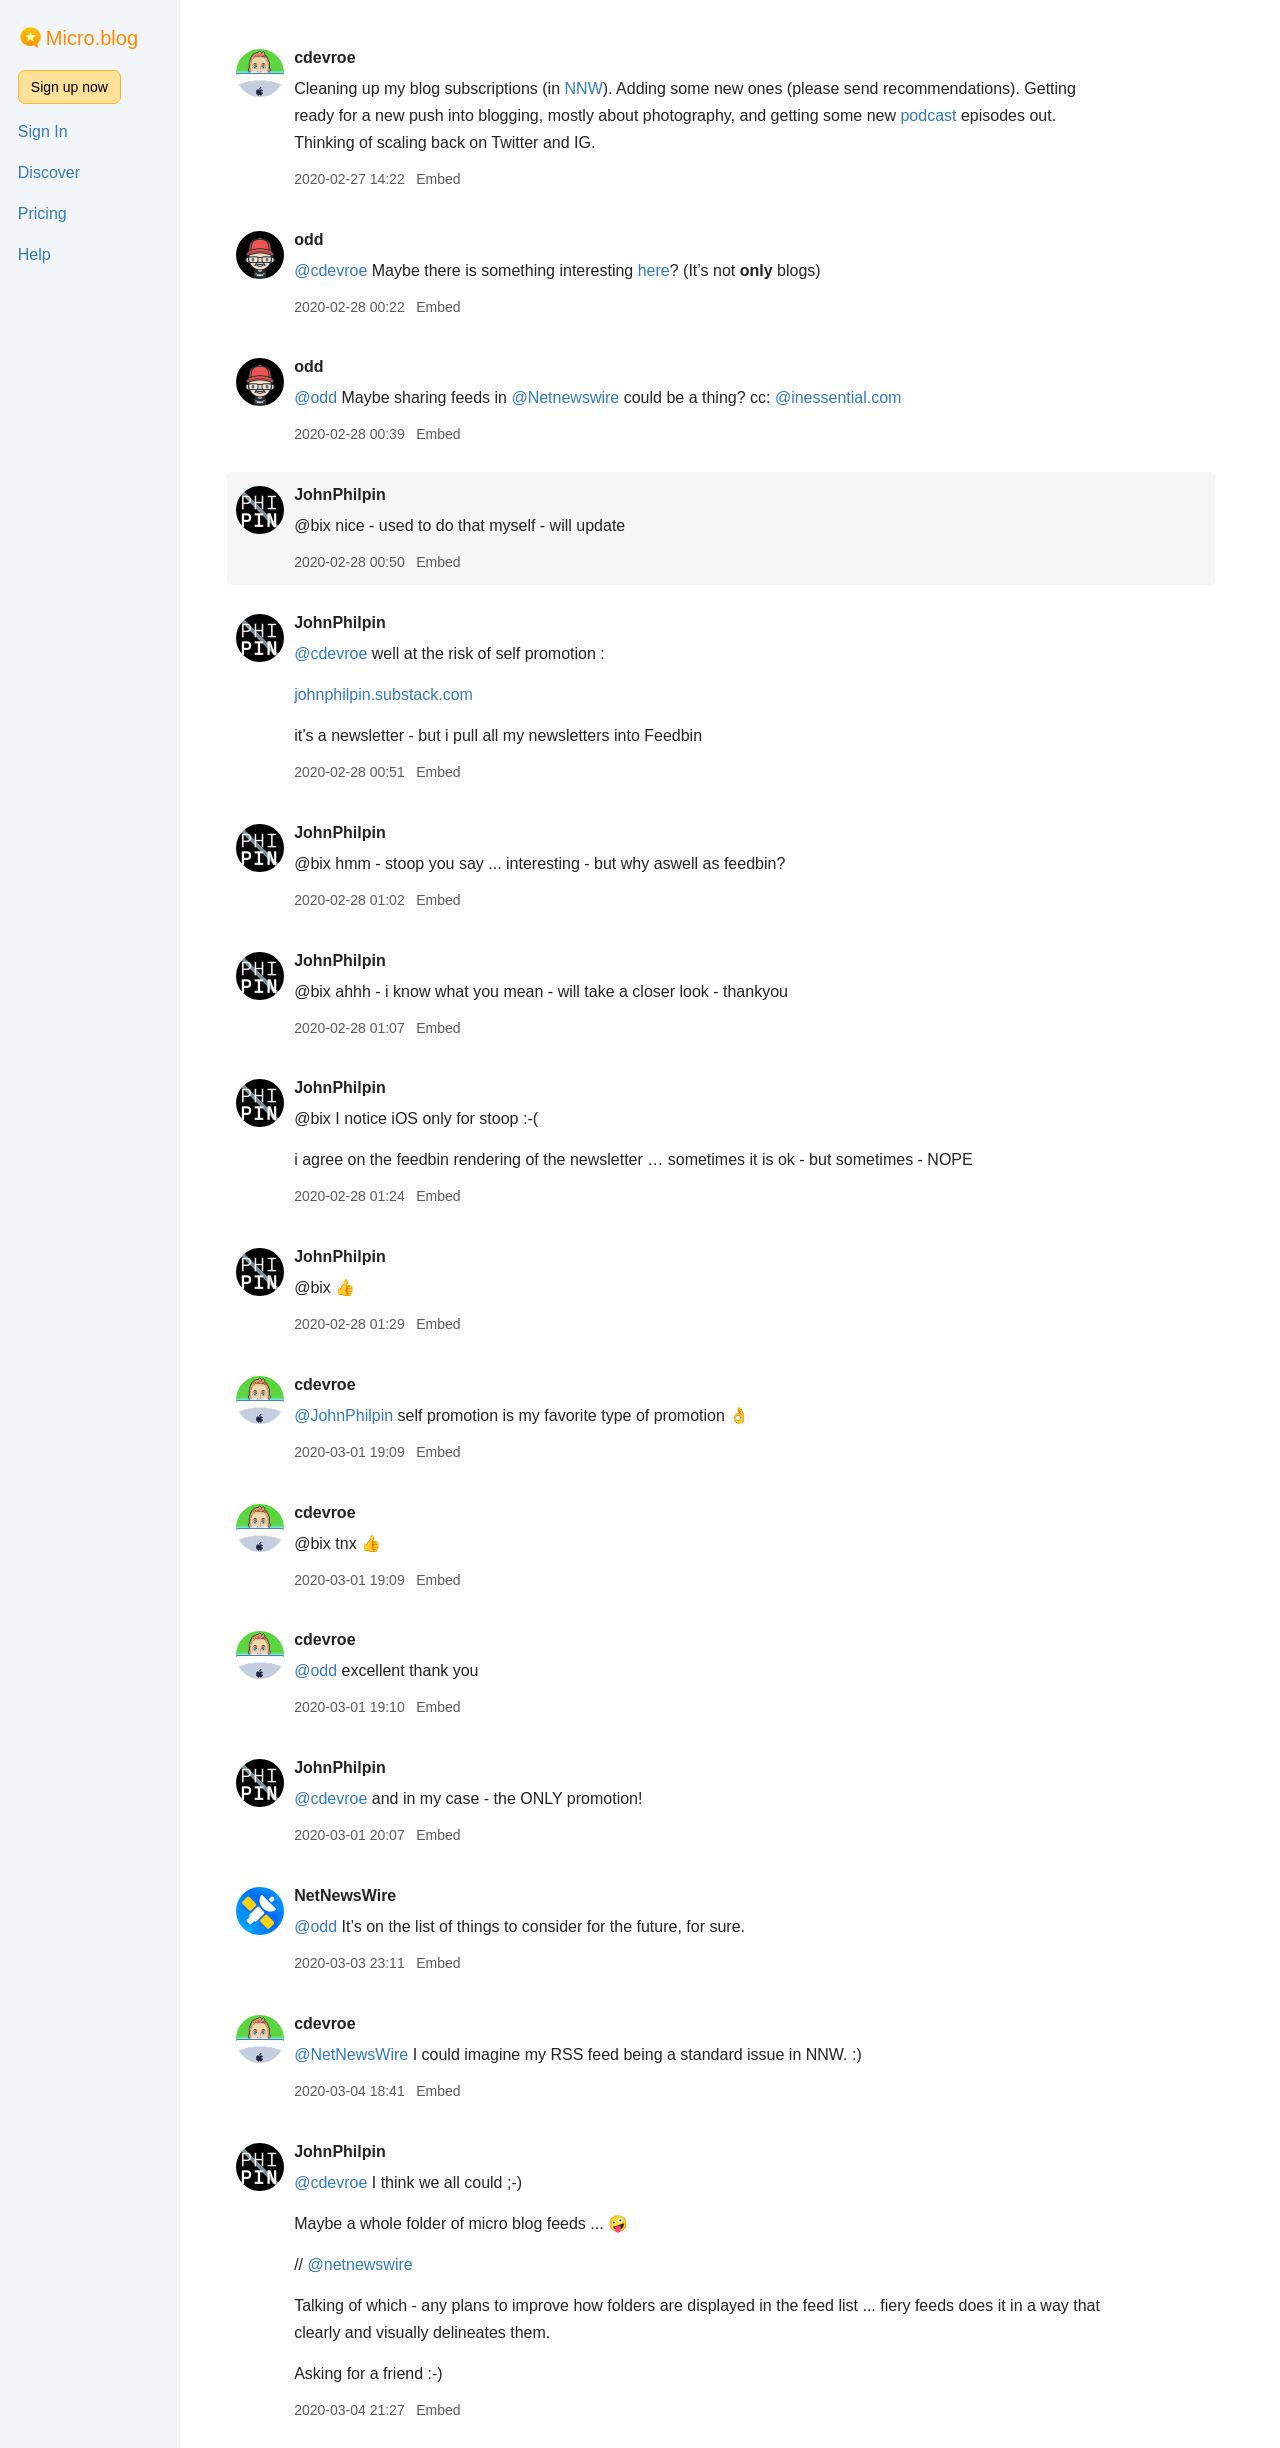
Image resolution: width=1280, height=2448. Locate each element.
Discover (49, 172)
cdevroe (333, 57)
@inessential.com (847, 397)
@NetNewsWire (360, 2054)
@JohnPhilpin (352, 1415)
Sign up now (69, 87)
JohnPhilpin (349, 494)
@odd (324, 397)
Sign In (43, 131)
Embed (447, 179)
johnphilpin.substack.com (392, 694)
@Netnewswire (575, 397)
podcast (938, 115)
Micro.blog (92, 38)
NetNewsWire (354, 1895)
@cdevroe (339, 270)
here (663, 270)
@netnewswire (369, 2264)
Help (34, 254)
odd (317, 239)
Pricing (42, 213)
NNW (593, 88)
